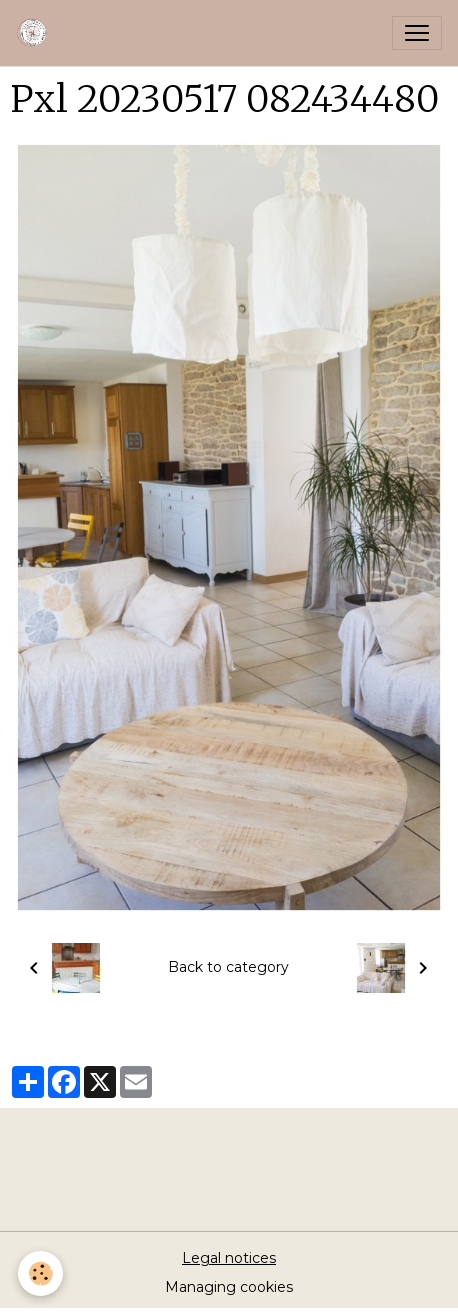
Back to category (228, 967)
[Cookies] (40, 1273)
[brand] (37, 33)
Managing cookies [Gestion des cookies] (229, 1287)
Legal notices (229, 1258)
